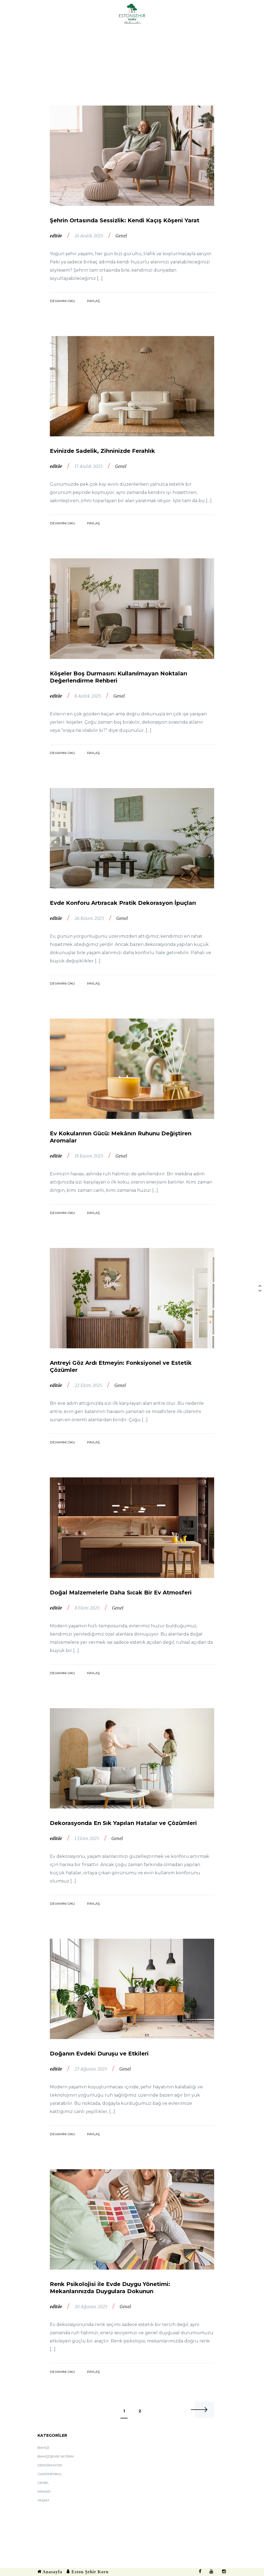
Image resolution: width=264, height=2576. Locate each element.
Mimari (44, 2491)
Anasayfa (50, 2571)
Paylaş (93, 301)
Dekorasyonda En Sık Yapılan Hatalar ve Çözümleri (123, 1823)
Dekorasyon (50, 2465)
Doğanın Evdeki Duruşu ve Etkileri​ (99, 2053)
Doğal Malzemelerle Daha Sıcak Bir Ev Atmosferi (121, 1592)
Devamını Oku (62, 301)
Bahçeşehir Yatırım (56, 2456)
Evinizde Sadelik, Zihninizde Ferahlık (102, 451)
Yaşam (43, 2500)
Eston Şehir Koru (87, 2571)
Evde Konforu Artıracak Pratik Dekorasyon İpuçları (123, 903)
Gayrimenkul (50, 2474)
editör (56, 235)
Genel (121, 235)
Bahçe (44, 2447)
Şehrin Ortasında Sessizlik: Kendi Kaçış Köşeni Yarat (124, 220)
